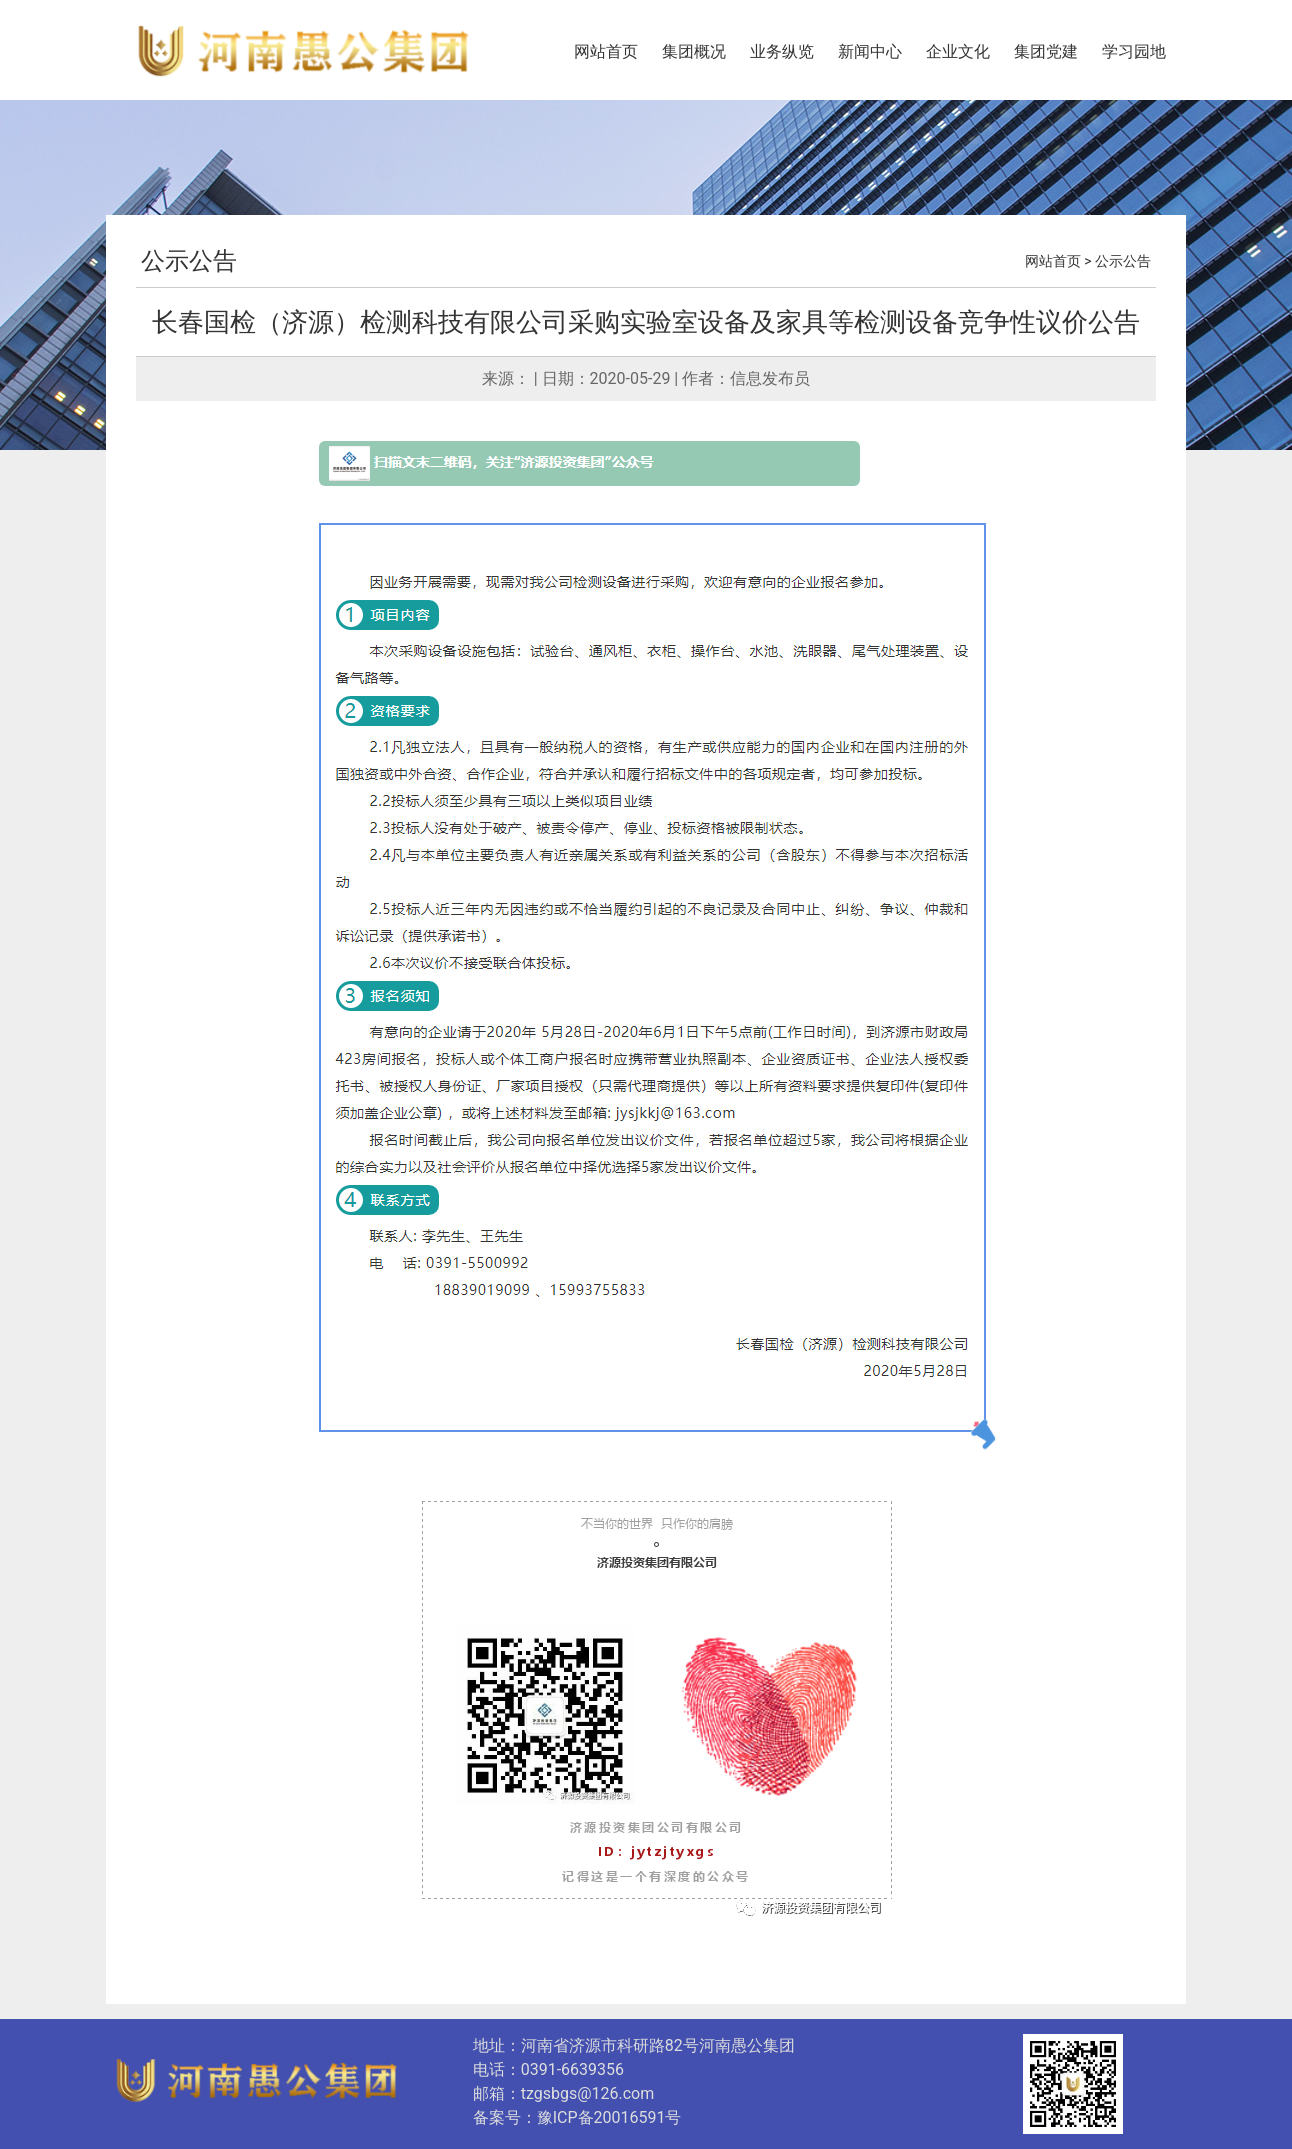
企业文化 (958, 51)
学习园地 (1134, 51)
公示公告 (189, 261)
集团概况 (694, 51)
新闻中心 (870, 51)
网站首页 (606, 51)
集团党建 (1046, 51)
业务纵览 (782, 51)
